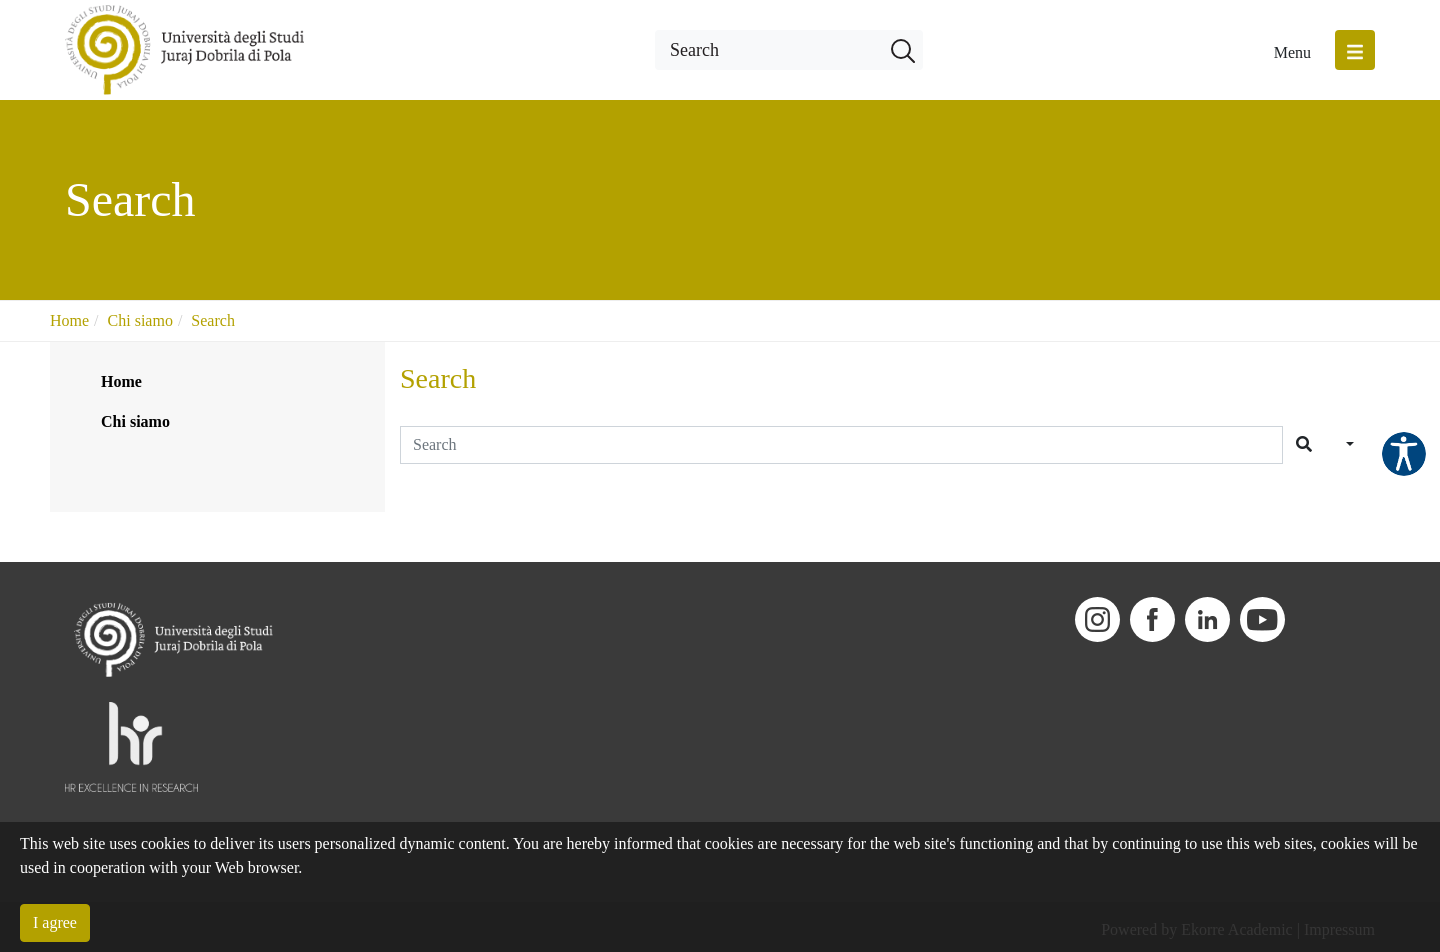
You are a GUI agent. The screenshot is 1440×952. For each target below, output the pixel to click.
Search (213, 320)
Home (69, 320)
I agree (55, 922)
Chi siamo (140, 320)
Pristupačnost (1404, 454)
